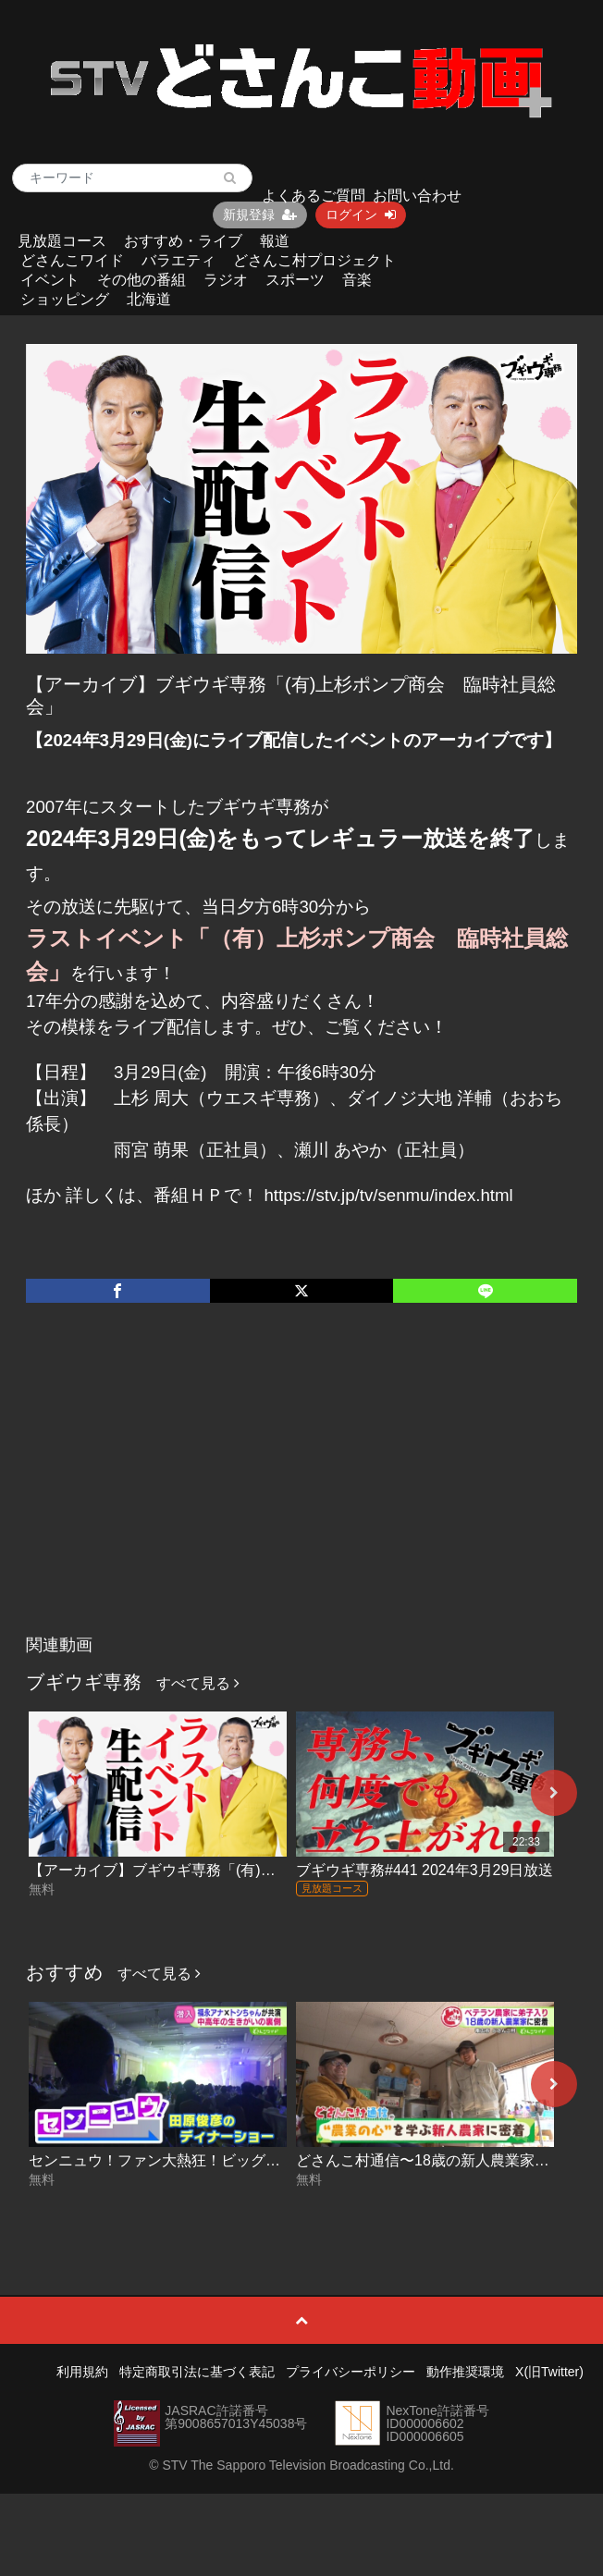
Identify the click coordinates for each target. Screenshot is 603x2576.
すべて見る (198, 1683)
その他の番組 (141, 280)
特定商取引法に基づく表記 (197, 2371)
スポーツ (295, 280)
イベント (50, 280)
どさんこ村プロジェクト (314, 260)
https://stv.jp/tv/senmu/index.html (388, 1195)
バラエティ (178, 260)
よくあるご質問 (313, 195)
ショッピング (64, 299)
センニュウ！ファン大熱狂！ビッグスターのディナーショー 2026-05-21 (268, 2160)
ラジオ (225, 280)
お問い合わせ (417, 195)
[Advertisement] (301, 1487)
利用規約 (82, 2371)
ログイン (361, 214)
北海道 (149, 299)
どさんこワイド (72, 260)
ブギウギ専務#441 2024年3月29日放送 (424, 1870)
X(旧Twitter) (549, 2371)
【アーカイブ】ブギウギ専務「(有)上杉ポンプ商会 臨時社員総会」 (256, 1870)
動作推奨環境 (465, 2371)
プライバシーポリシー (350, 2371)
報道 (274, 241)
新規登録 (260, 214)
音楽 (357, 280)
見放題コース (62, 241)
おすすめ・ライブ (183, 241)
